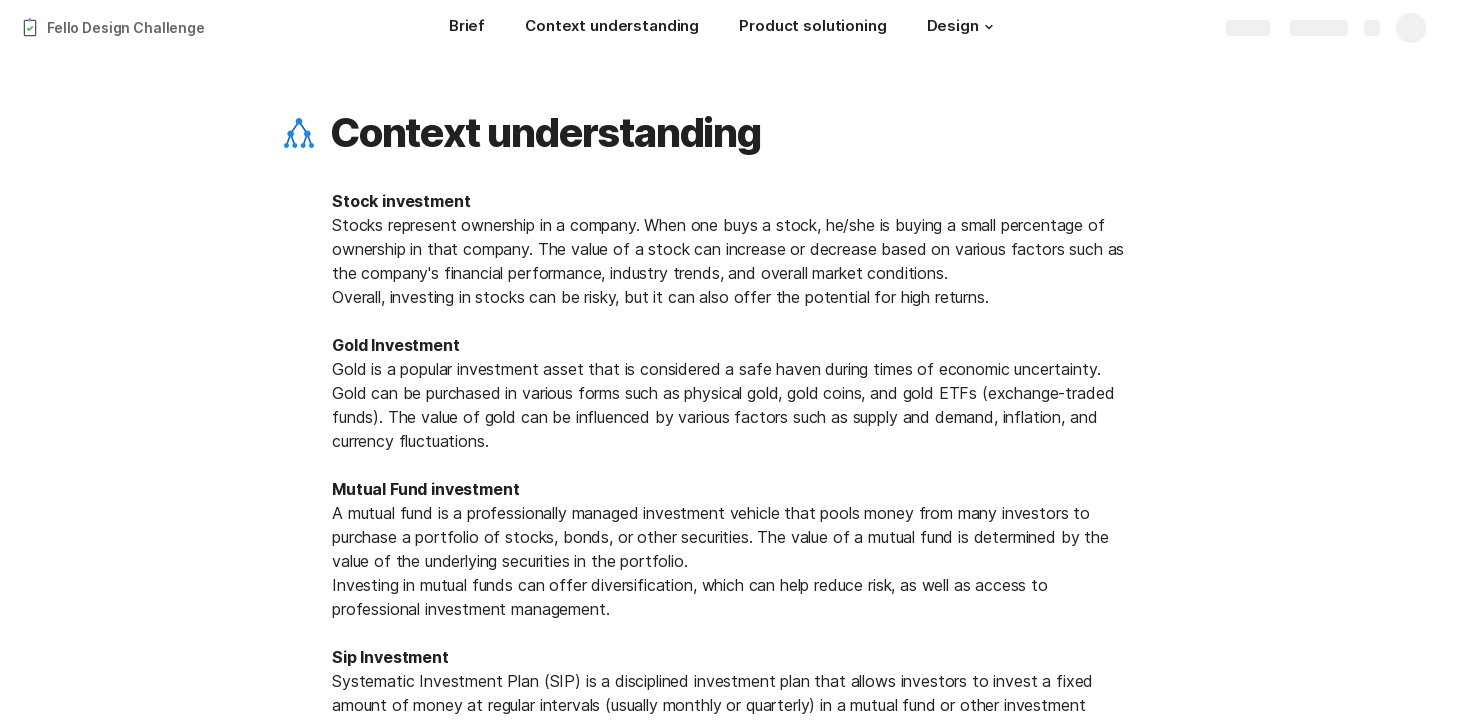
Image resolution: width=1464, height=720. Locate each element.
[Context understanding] (612, 28)
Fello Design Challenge (126, 27)
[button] (989, 27)
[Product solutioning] (812, 28)
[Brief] (467, 28)
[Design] (963, 28)
